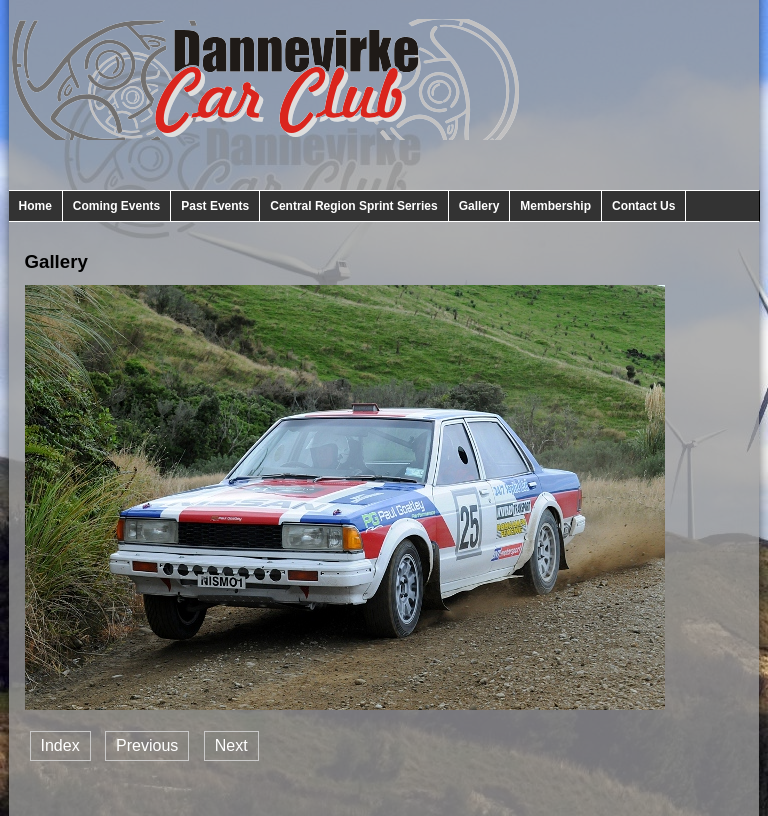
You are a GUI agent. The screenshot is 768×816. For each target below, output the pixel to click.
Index (60, 745)
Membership (555, 206)
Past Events (215, 206)
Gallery (479, 206)
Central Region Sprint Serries (353, 206)
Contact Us (643, 206)
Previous (147, 745)
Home (35, 206)
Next (231, 745)
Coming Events (116, 206)
